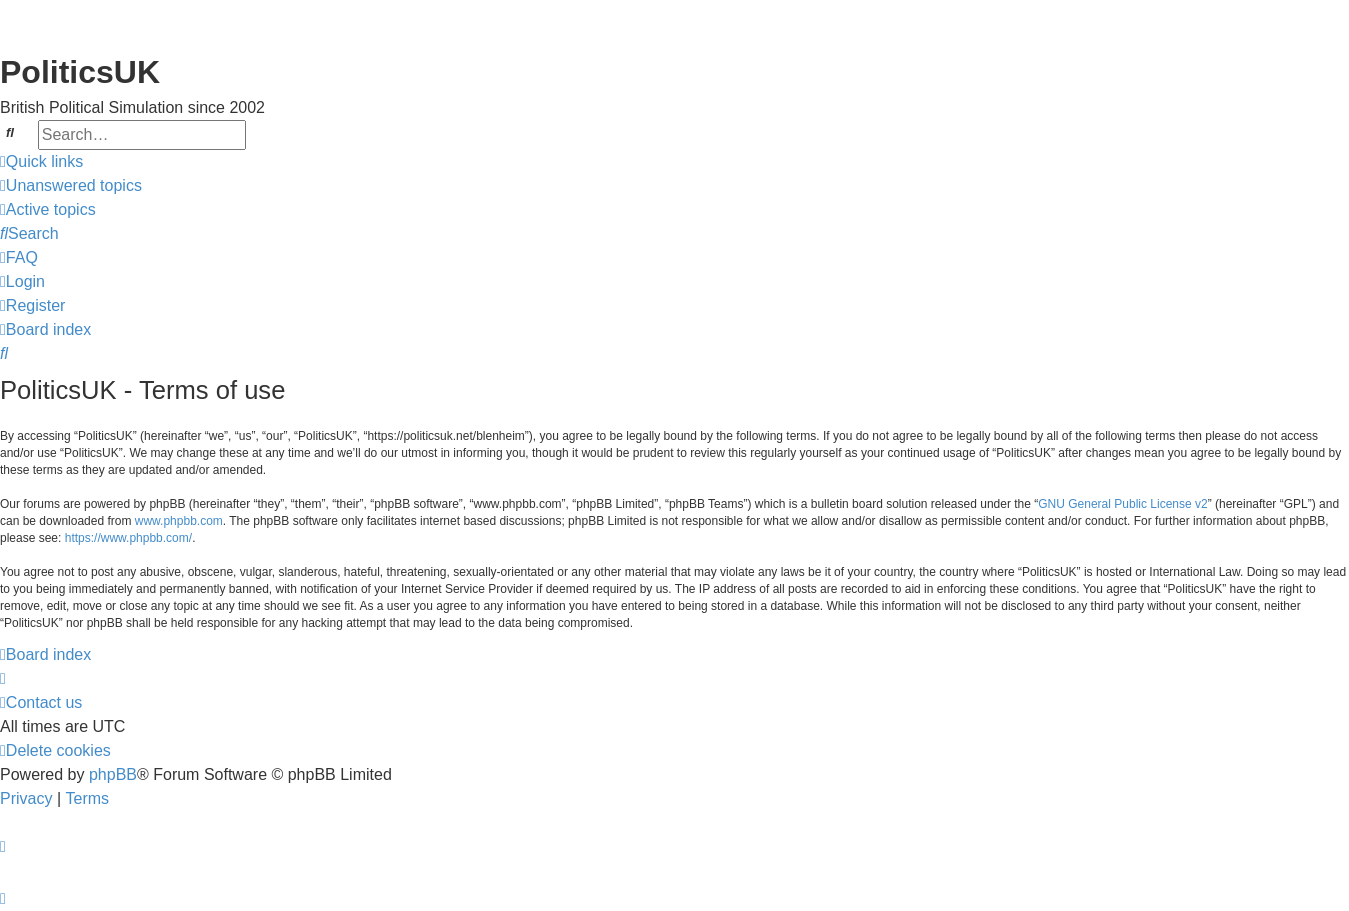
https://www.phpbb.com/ (128, 538)
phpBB (113, 774)
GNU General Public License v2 (1122, 504)
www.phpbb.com (179, 521)
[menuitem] (71, 186)
